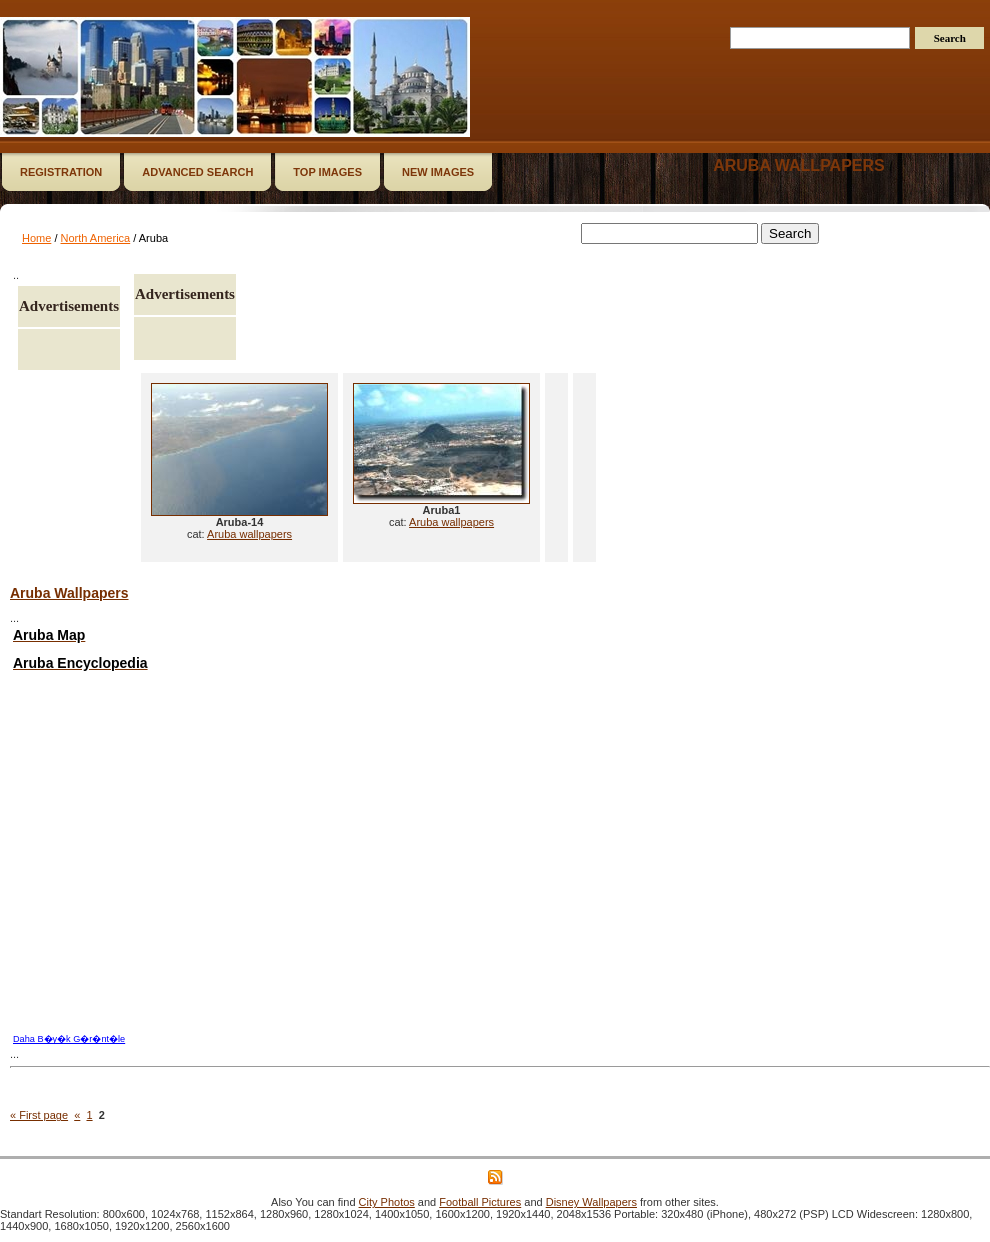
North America (96, 238)
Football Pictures (480, 1202)
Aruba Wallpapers (69, 593)
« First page (39, 1115)
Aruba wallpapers (799, 165)
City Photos (387, 1202)
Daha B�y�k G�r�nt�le (69, 1039)
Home (36, 238)
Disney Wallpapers (591, 1202)
